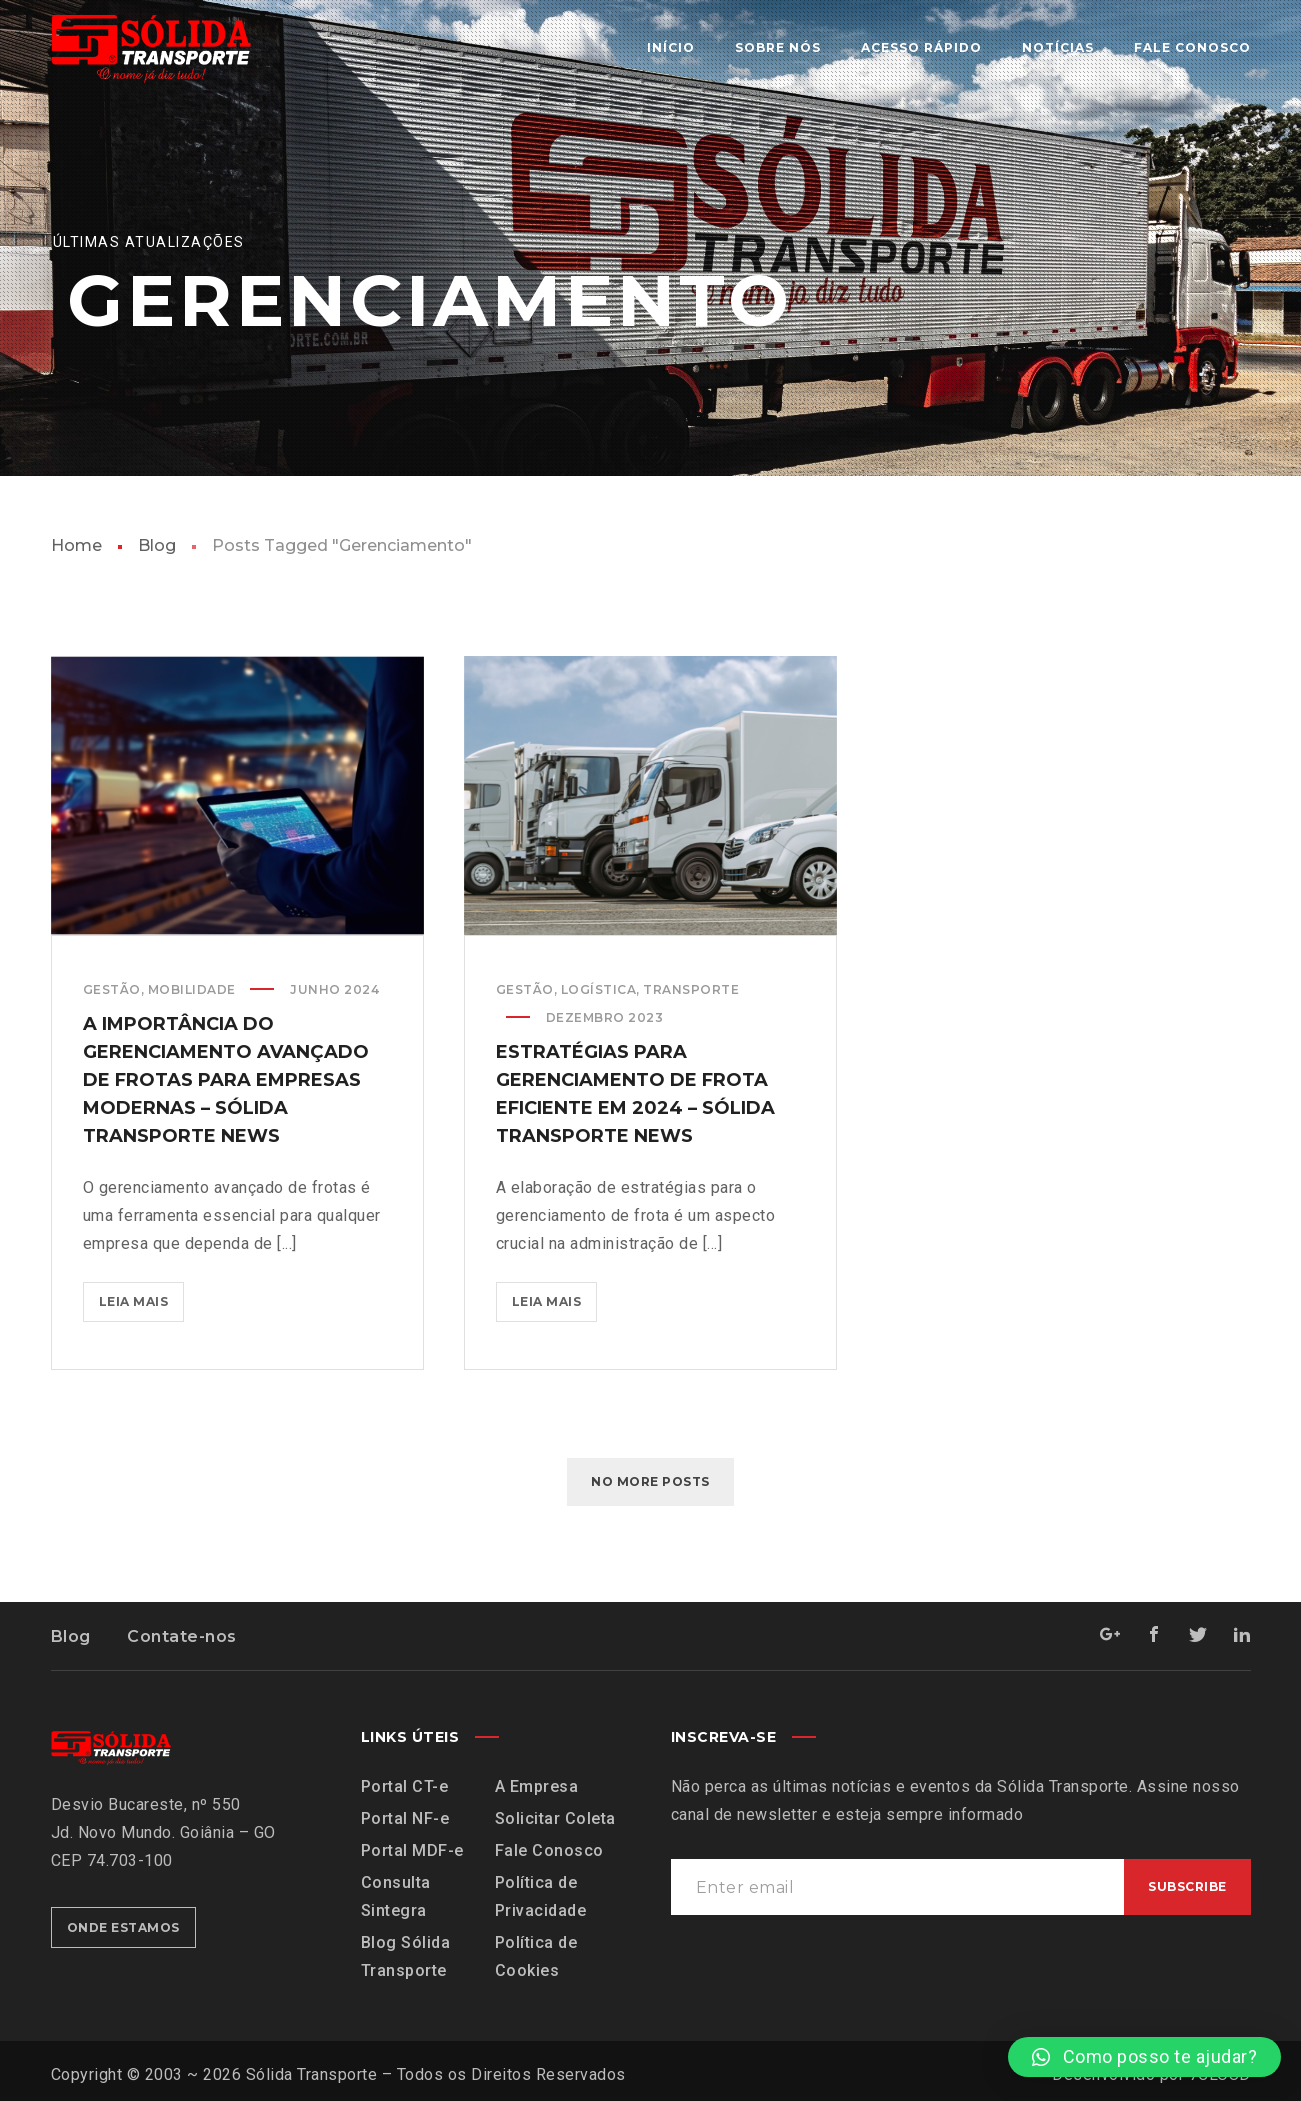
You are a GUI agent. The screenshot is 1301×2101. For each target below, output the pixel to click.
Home (76, 545)
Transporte (691, 989)
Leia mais (142, 1295)
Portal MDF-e (412, 1850)
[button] (1144, 2057)
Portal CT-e (405, 1786)
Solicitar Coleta (555, 1818)
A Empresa (537, 1786)
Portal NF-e (405, 1818)
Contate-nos (182, 1636)
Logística (599, 989)
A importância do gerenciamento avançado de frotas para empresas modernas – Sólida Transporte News (226, 1080)
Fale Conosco (549, 1850)
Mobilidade (192, 989)
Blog (157, 545)
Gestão (112, 989)
